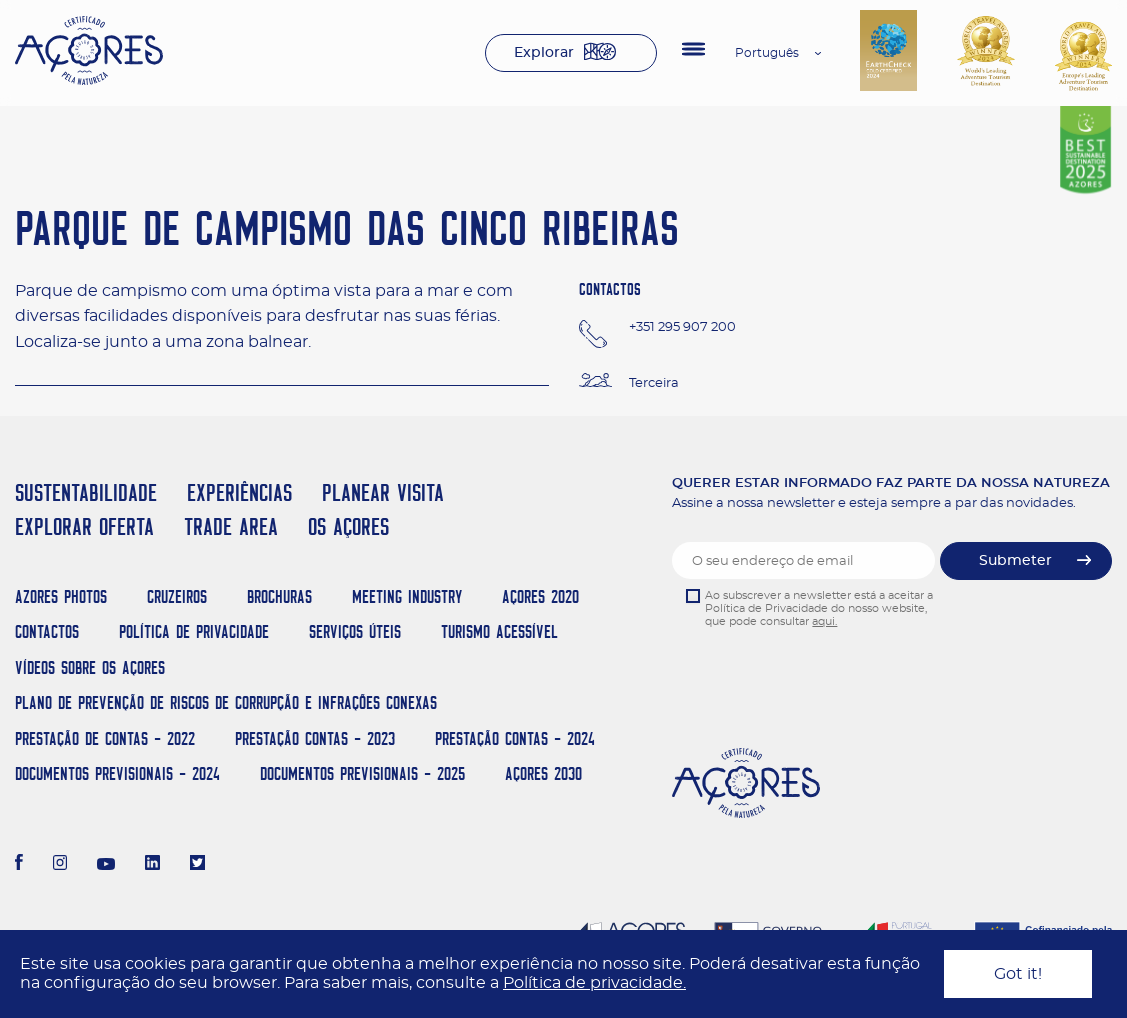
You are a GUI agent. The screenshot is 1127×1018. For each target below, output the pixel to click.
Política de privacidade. (594, 983)
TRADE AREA (231, 526)
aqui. (824, 621)
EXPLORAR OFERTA (84, 526)
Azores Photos (61, 596)
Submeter (1015, 561)
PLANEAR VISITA (383, 492)
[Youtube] (106, 865)
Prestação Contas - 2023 (315, 738)
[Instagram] (60, 865)
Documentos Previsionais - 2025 (362, 773)
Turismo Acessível (499, 631)
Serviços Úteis (355, 631)
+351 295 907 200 (682, 327)
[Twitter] (197, 865)
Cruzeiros (177, 596)
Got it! (1018, 974)
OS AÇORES (348, 526)
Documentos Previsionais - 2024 (117, 773)
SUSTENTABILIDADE (86, 492)
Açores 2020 (540, 596)
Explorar (544, 53)
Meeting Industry (407, 596)
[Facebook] (19, 865)
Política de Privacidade (194, 631)
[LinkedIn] (152, 865)
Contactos (47, 631)
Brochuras (279, 596)
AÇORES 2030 (543, 773)
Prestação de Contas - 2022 (105, 738)
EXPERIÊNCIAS (239, 492)
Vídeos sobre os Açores (90, 667)
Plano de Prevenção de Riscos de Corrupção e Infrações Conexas (226, 702)
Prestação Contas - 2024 (515, 738)
